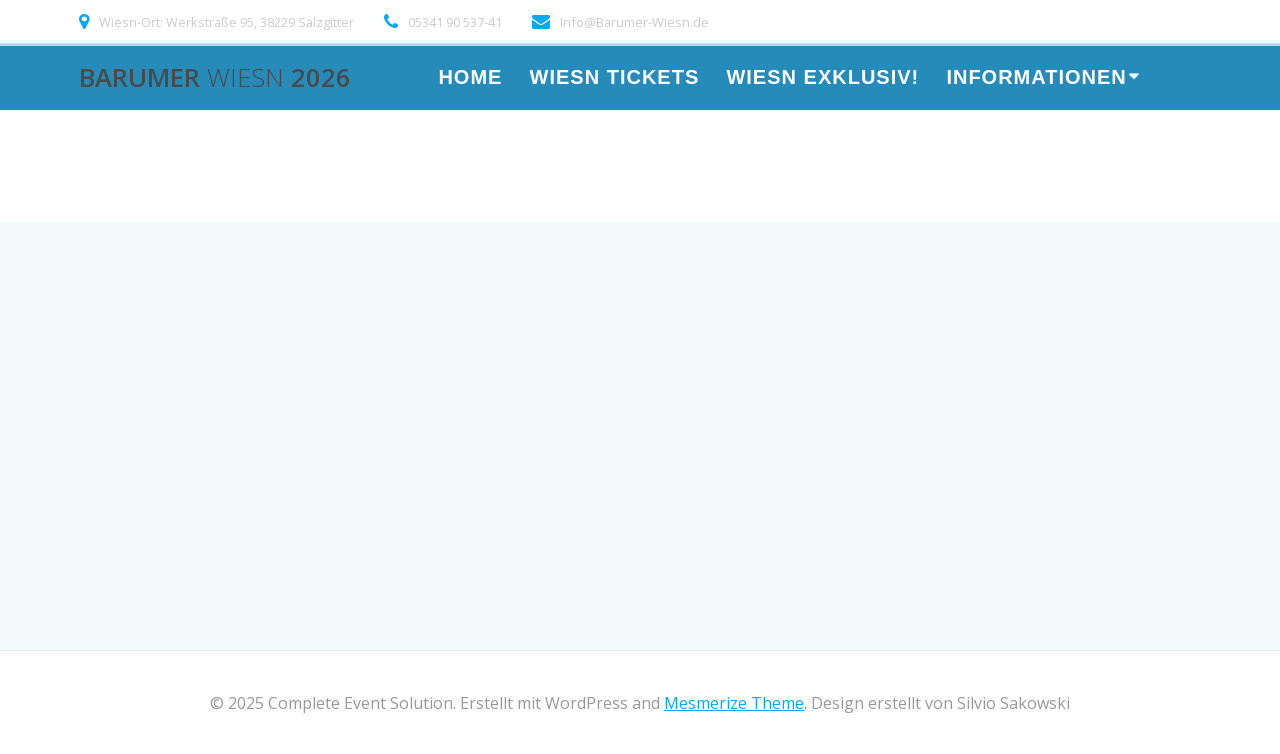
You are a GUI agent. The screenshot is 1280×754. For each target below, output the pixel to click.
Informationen (1036, 78)
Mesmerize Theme (734, 703)
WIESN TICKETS (615, 78)
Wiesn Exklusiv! (822, 78)
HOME (470, 78)
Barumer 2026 (215, 78)
